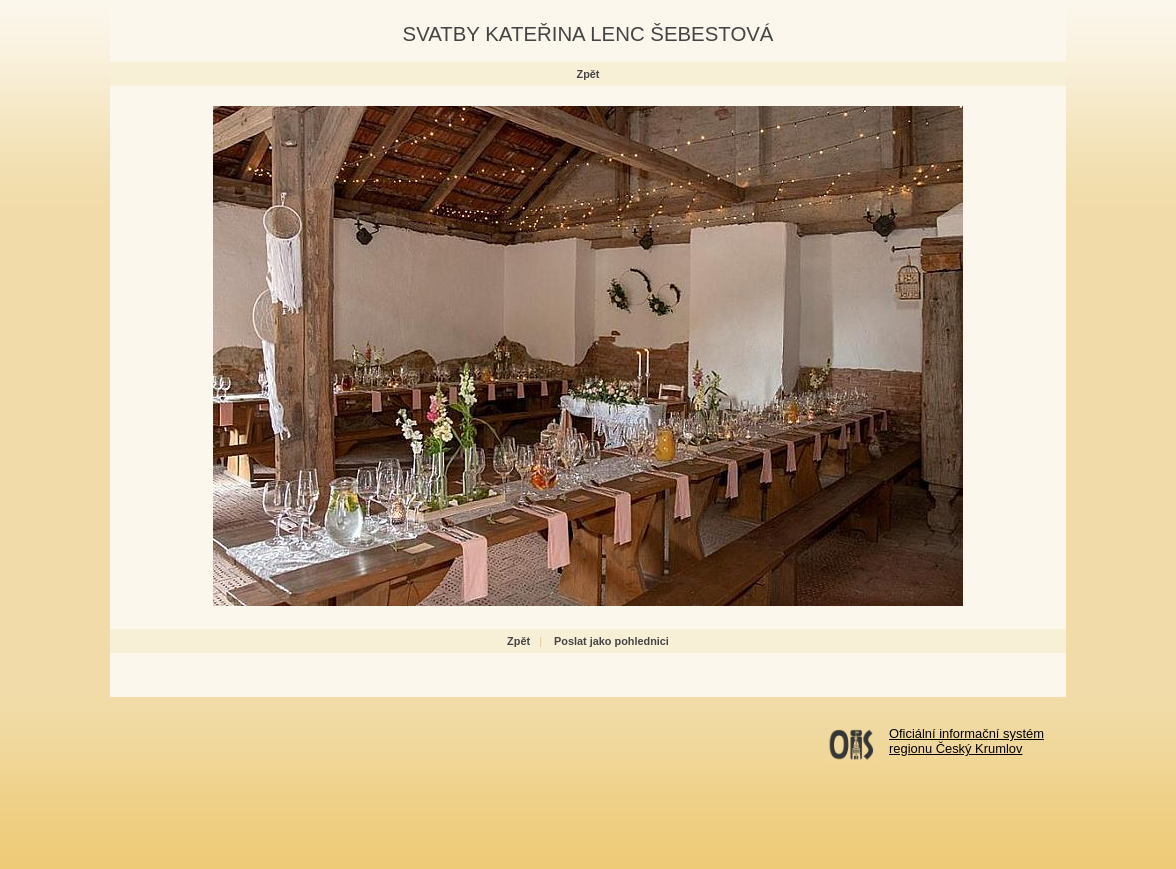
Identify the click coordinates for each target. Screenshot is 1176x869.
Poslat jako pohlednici (611, 641)
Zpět (588, 74)
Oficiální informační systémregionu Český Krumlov (966, 741)
